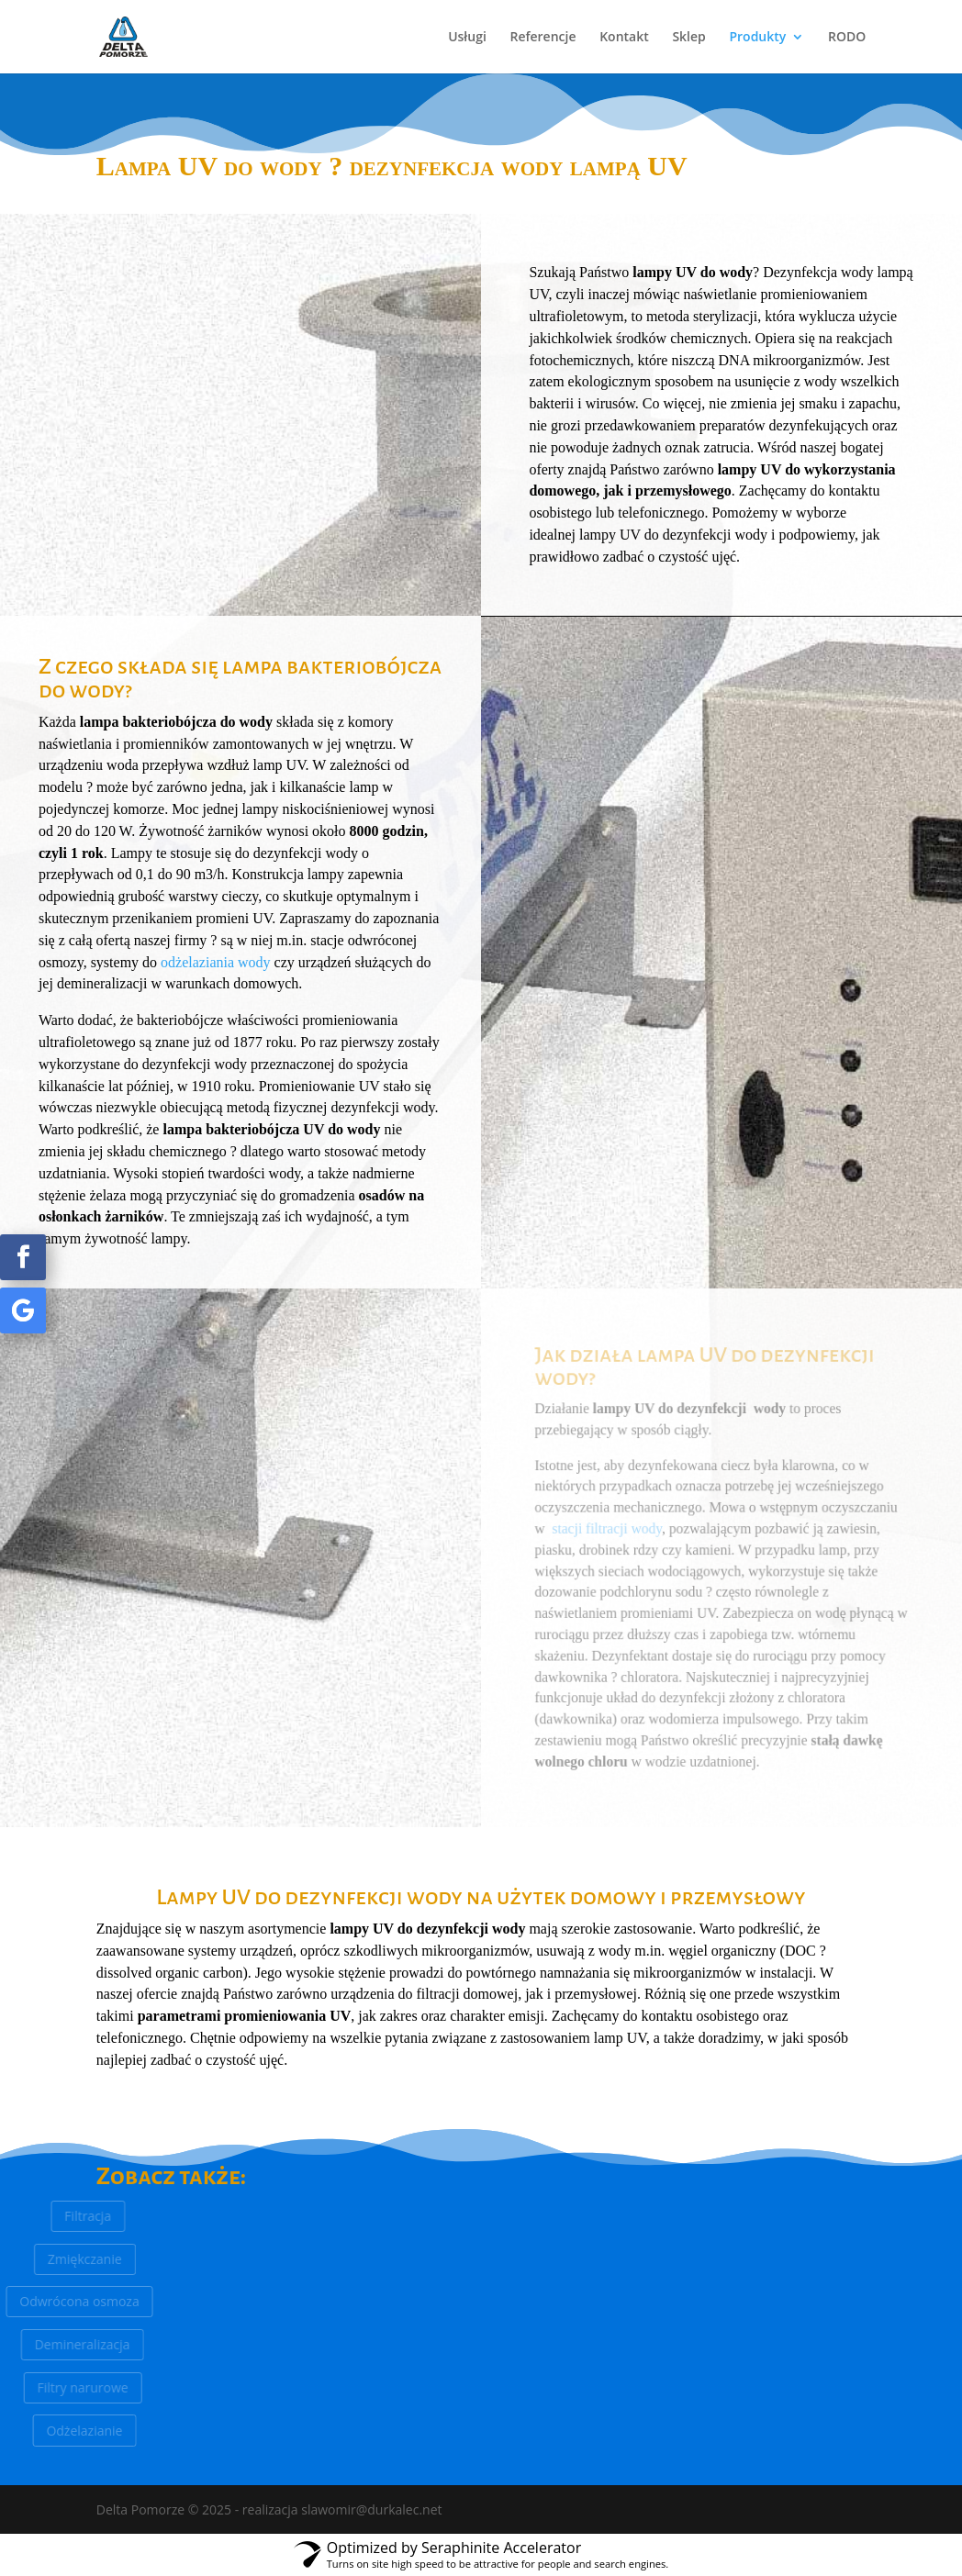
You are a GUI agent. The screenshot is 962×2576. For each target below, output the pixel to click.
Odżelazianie (62, 2430)
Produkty (757, 37)
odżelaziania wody (215, 962)
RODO (847, 37)
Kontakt (624, 37)
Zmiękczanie (63, 2259)
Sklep (688, 37)
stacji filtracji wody (608, 1529)
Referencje (542, 37)
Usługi (467, 37)
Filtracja (71, 2216)
